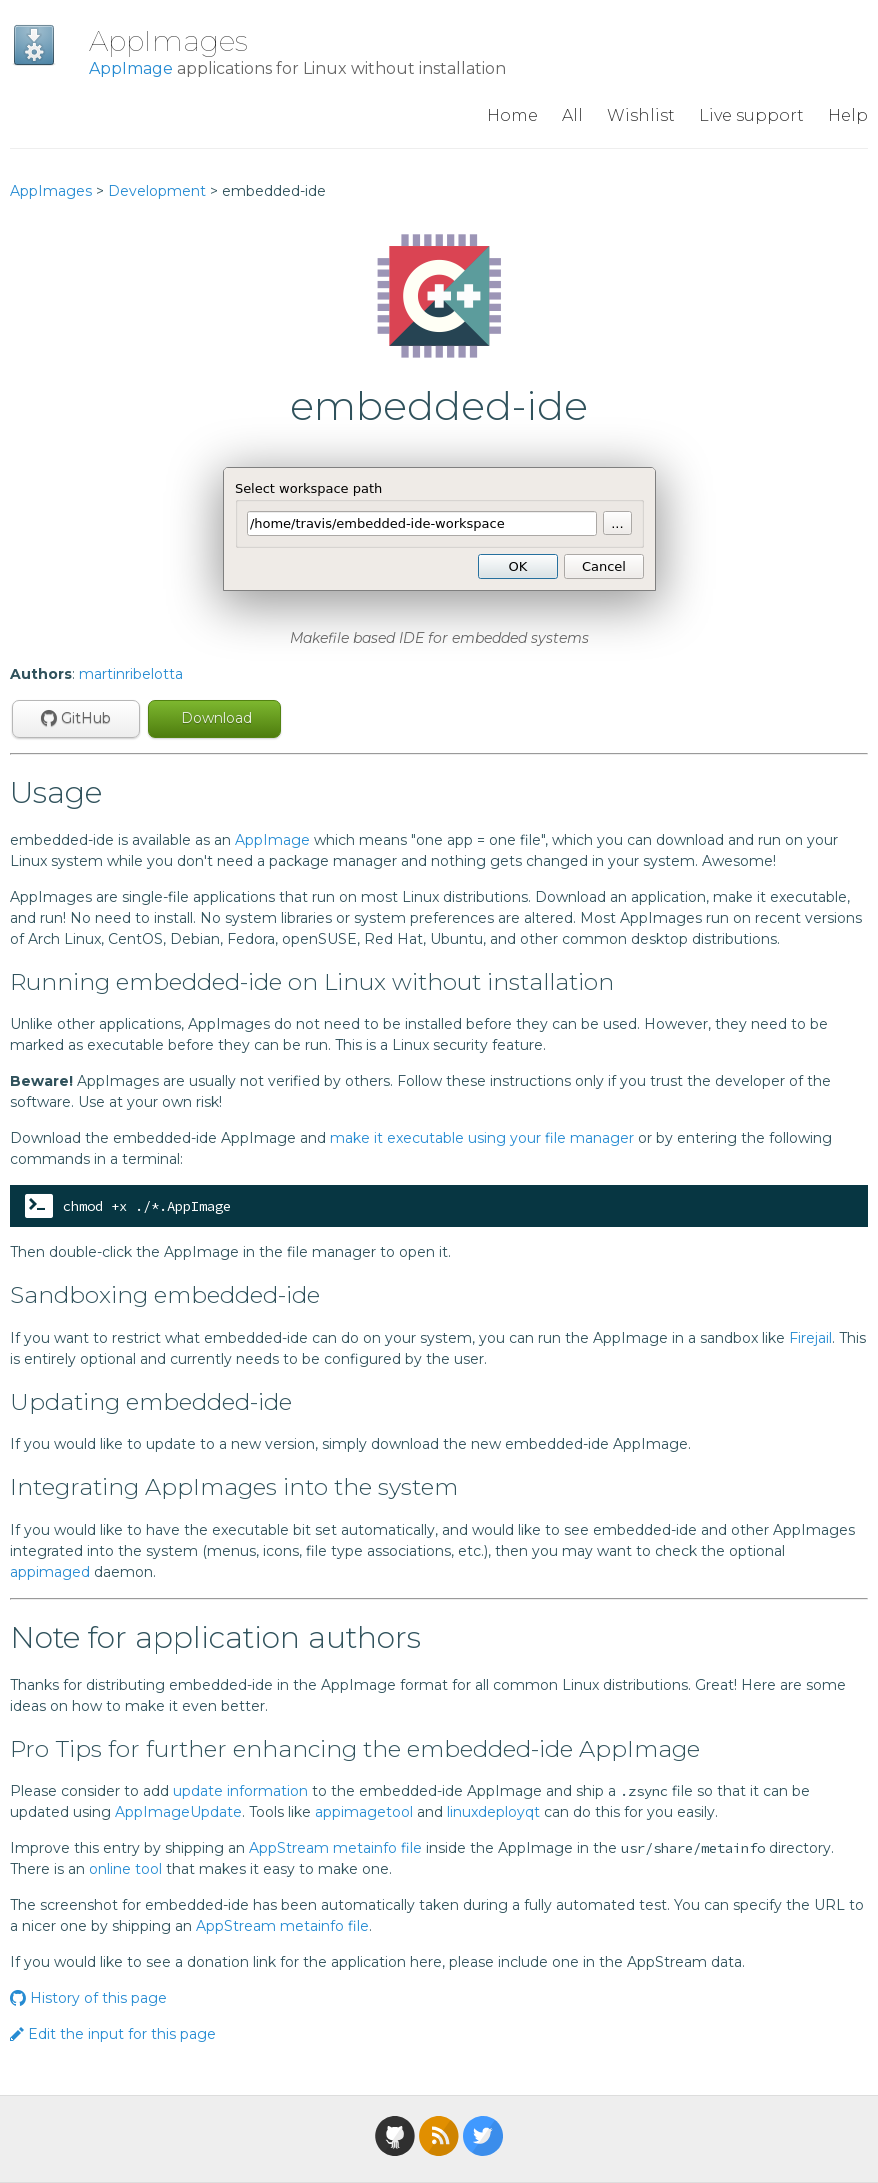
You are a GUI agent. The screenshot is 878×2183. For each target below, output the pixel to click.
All (572, 115)
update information (240, 1791)
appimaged (50, 1572)
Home (512, 115)
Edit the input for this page (113, 2034)
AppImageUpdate (178, 1812)
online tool (125, 1869)
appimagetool (364, 1812)
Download (214, 718)
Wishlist (641, 115)
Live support (751, 115)
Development (157, 191)
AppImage (131, 68)
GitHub (76, 718)
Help (848, 115)
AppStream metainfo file (335, 1848)
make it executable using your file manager (482, 1138)
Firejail (810, 1338)
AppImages (168, 41)
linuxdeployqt (493, 1812)
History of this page (88, 1998)
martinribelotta (131, 674)
